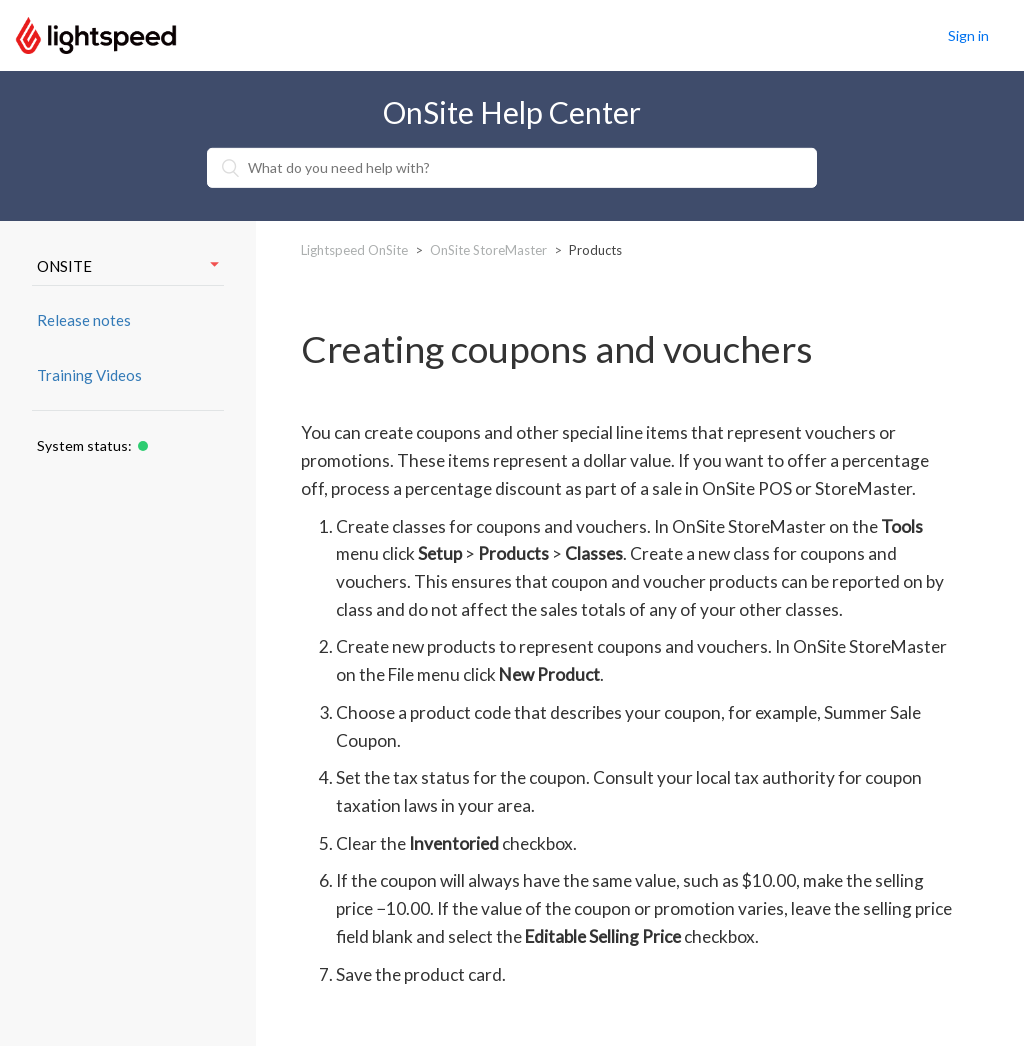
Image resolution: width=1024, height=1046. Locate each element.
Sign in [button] (968, 35)
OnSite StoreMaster (488, 250)
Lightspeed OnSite (354, 250)
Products (595, 250)
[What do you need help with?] (512, 168)
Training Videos (89, 375)
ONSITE (128, 266)
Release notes (84, 320)
